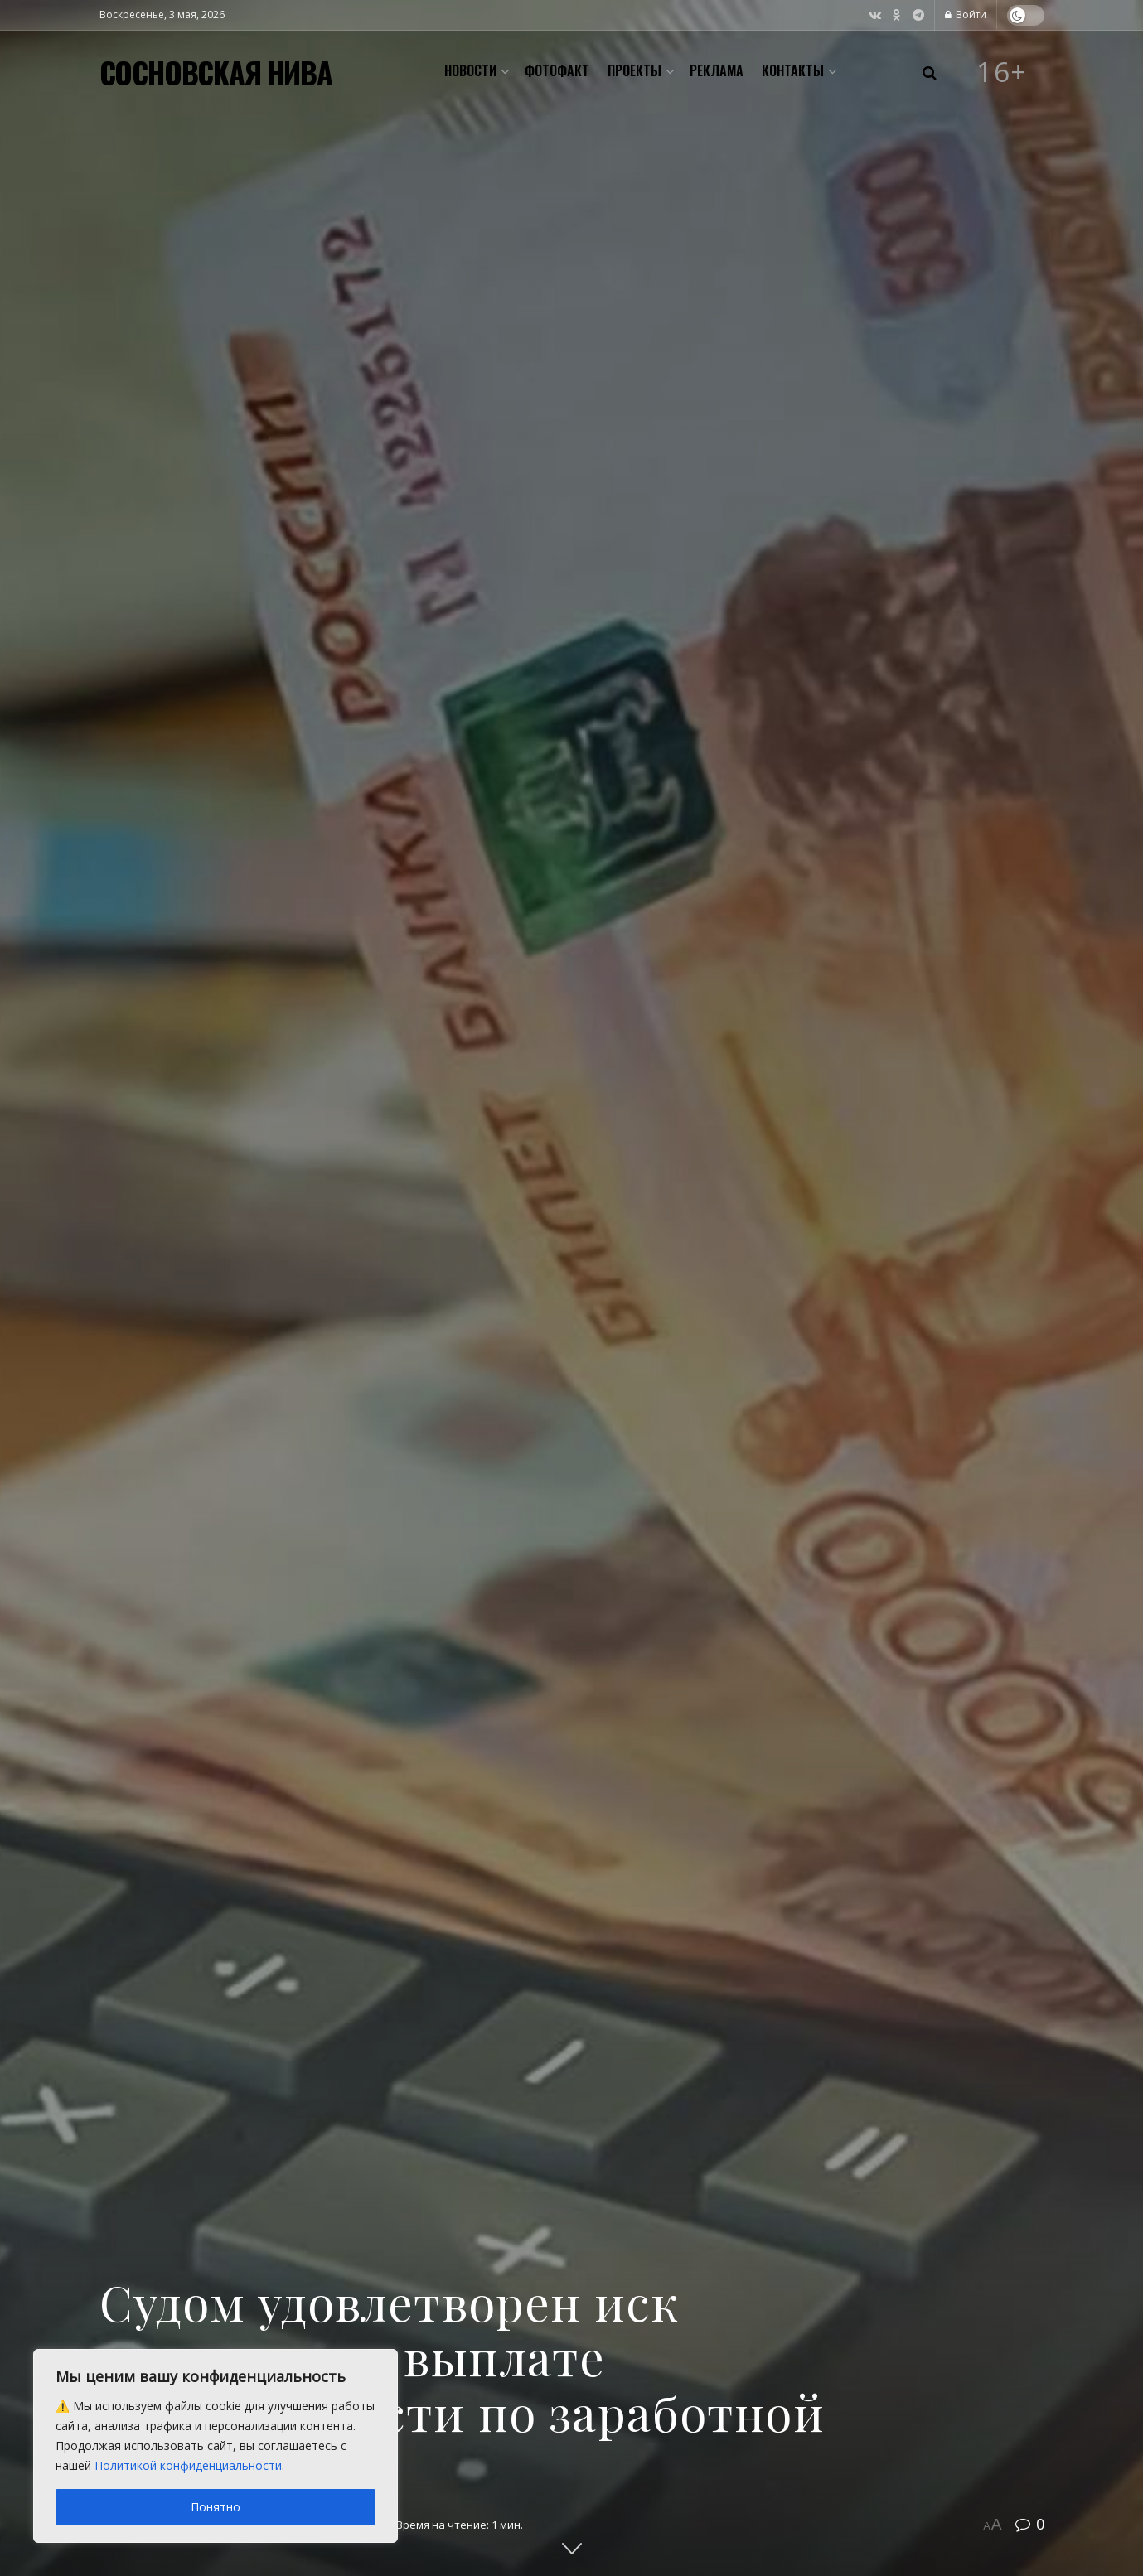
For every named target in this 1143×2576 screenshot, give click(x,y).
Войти (965, 14)
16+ (1002, 72)
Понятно (215, 2507)
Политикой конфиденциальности (188, 2465)
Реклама (716, 70)
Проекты (634, 70)
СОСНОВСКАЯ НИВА (215, 72)
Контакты (793, 70)
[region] (215, 2446)
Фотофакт (557, 70)
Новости (470, 70)
